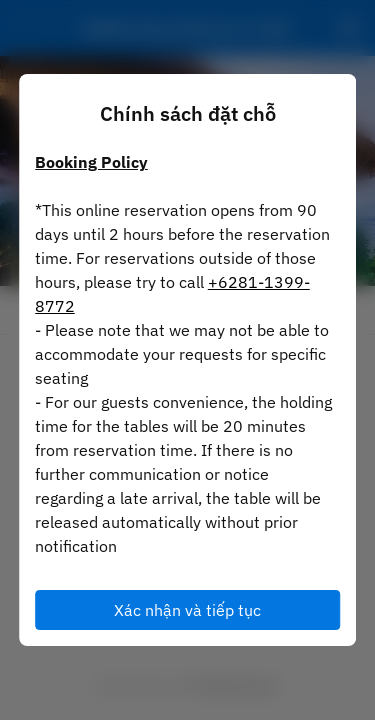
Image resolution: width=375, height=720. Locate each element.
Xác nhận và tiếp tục (187, 610)
